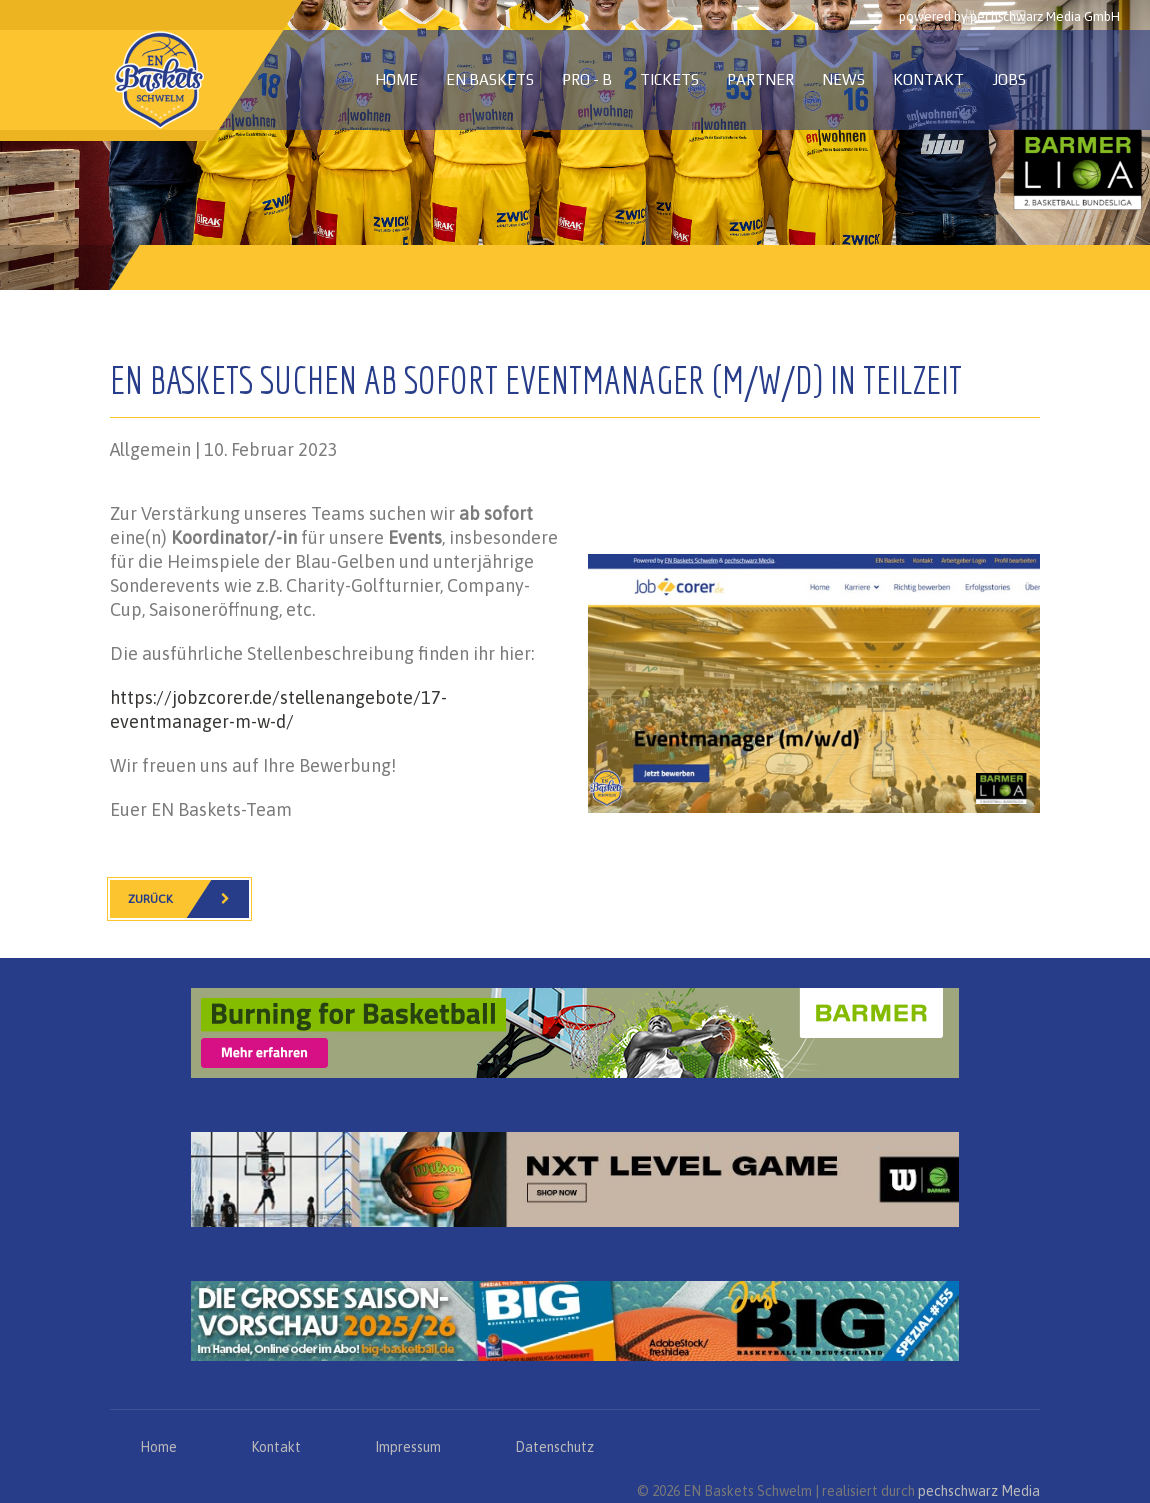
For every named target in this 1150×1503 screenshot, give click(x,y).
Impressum (408, 1447)
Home (396, 79)
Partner (760, 79)
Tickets (669, 79)
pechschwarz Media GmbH (1045, 16)
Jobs (1009, 79)
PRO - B (587, 79)
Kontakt (928, 79)
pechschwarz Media (979, 1491)
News (843, 79)
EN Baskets (490, 79)
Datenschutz (554, 1447)
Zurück (188, 899)
